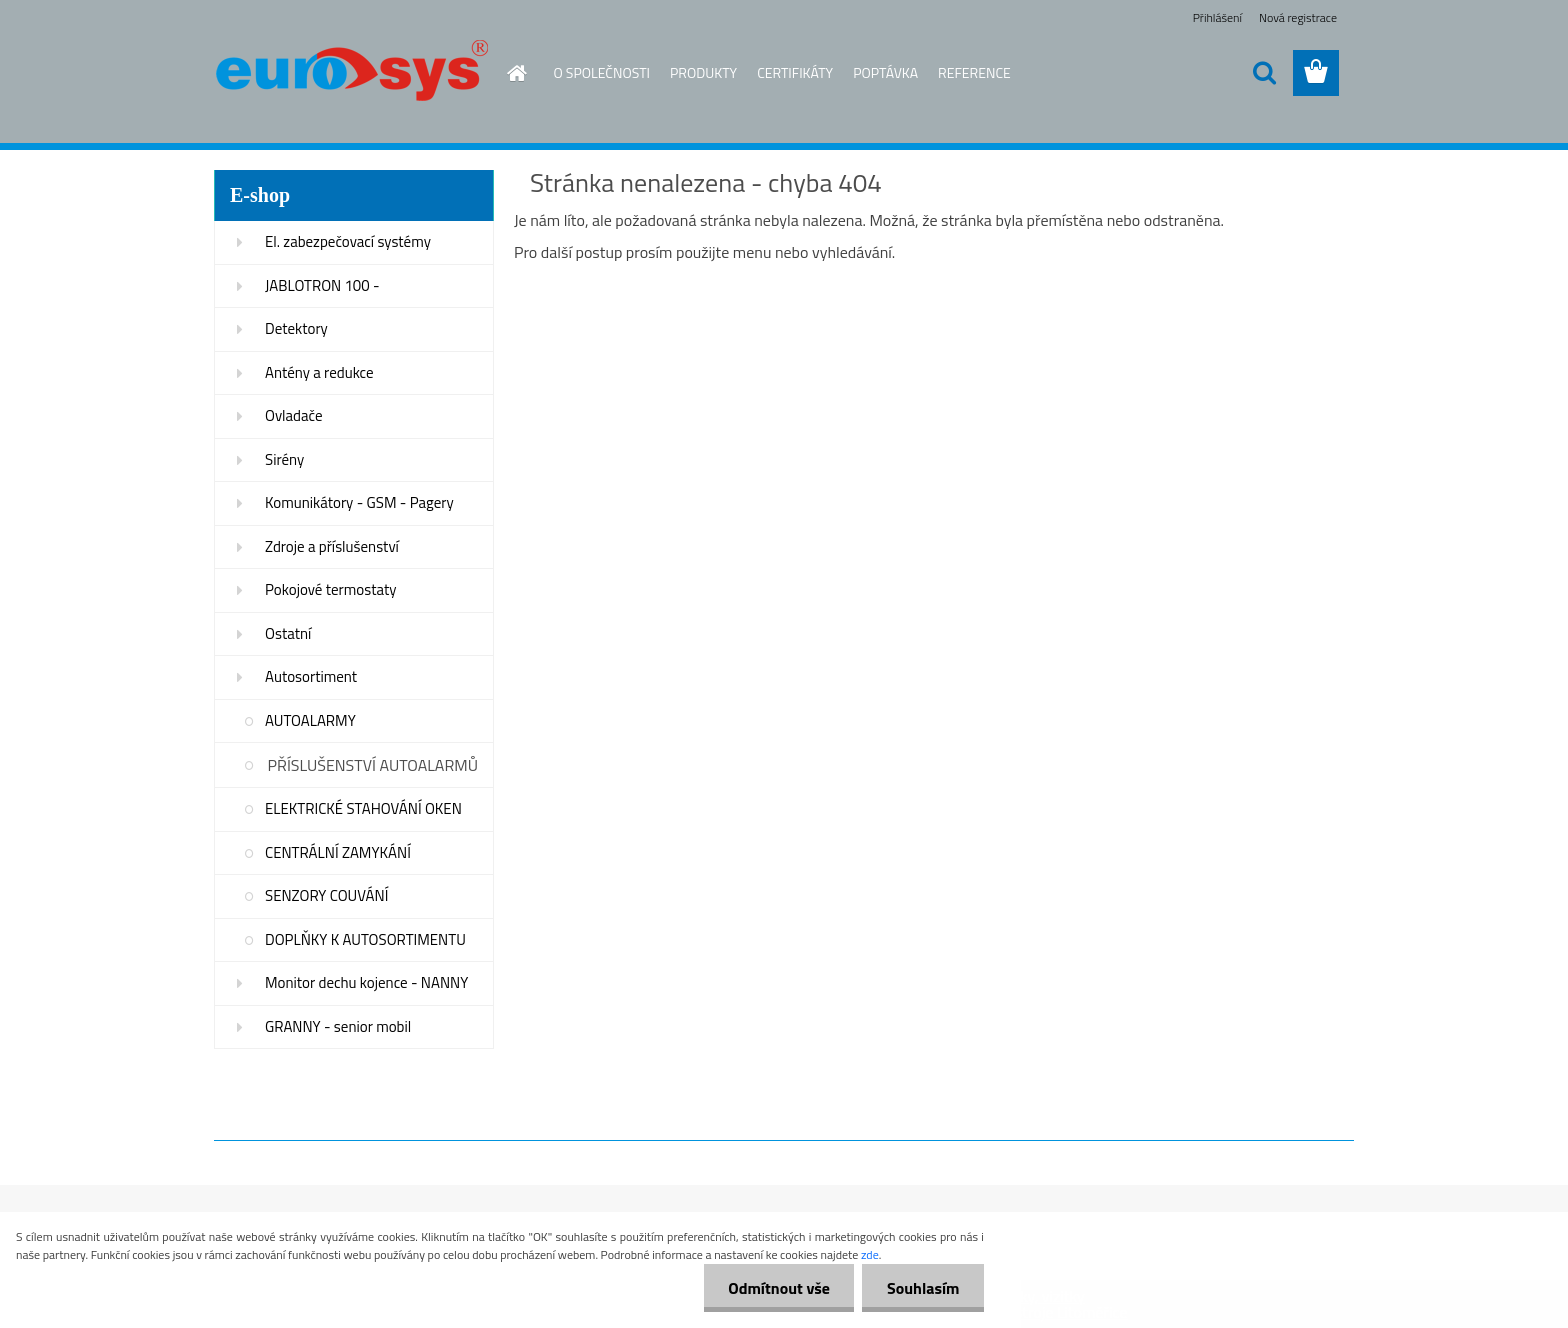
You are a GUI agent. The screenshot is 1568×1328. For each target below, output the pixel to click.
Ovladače (294, 415)
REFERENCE (974, 72)
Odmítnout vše (778, 1288)
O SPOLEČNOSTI (602, 72)
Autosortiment (311, 676)
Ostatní (288, 633)
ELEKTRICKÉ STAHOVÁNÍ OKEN (363, 808)
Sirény (284, 459)
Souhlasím (922, 1288)
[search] (1264, 73)
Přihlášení (1217, 17)
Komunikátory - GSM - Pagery (359, 502)
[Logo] (351, 74)
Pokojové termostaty (330, 589)
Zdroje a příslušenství (332, 546)
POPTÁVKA (885, 72)
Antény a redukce (319, 372)
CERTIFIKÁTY (795, 72)
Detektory (296, 328)
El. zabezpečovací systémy (348, 241)
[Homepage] (506, 73)
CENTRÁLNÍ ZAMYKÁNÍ (338, 852)
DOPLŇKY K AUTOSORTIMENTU (365, 939)
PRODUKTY (703, 72)
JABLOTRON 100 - (322, 285)
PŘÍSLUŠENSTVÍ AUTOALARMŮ (373, 765)
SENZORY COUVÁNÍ (326, 895)
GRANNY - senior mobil (338, 1026)
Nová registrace (1298, 17)
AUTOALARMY (310, 720)
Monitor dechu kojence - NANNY (366, 982)
